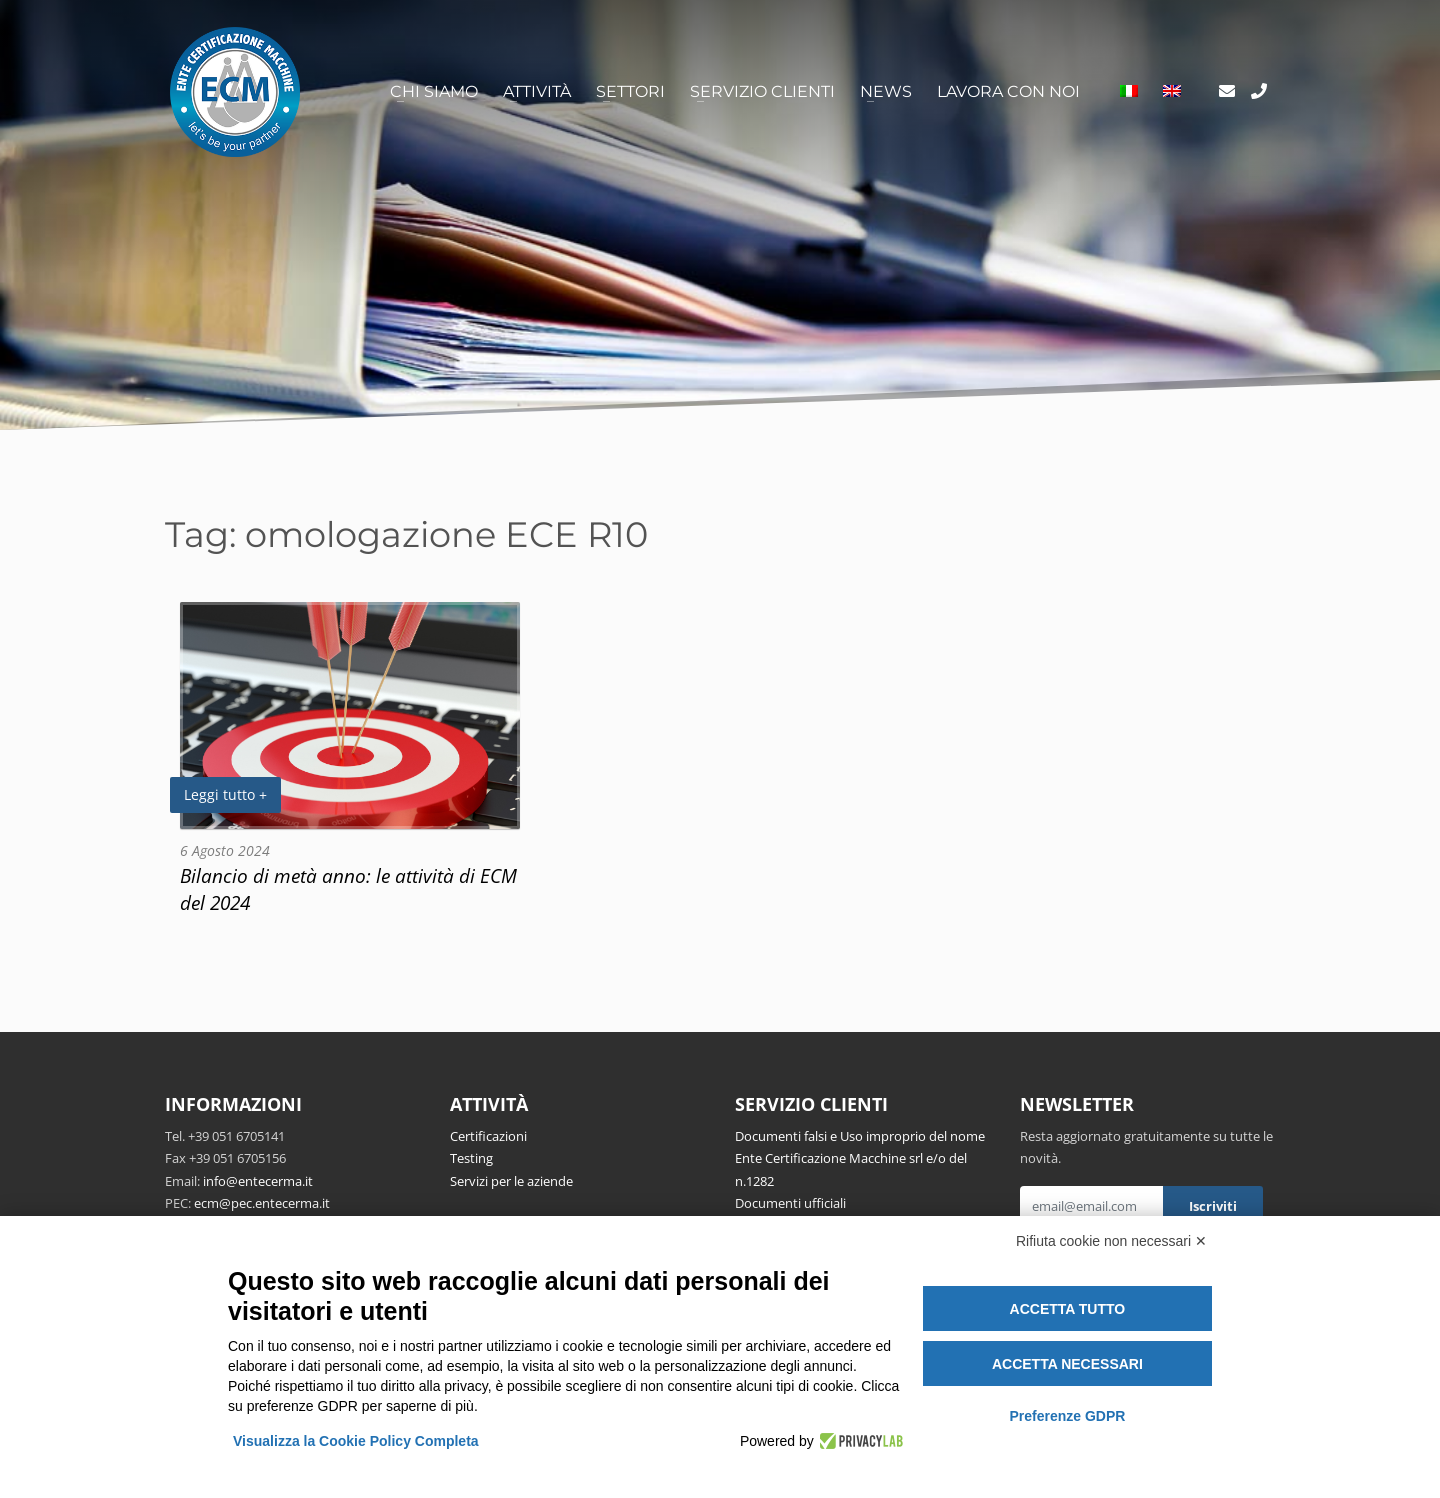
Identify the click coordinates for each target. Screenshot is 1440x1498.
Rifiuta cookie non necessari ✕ (1111, 1241)
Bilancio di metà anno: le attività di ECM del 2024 (348, 889)
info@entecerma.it (258, 1181)
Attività (537, 91)
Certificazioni (488, 1136)
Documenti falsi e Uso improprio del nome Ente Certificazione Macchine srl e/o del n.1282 (860, 1158)
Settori (630, 91)
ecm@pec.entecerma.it (262, 1203)
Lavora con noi (1008, 91)
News (886, 91)
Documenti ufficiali (790, 1203)
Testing (471, 1158)
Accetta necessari (1067, 1364)
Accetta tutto (1068, 1309)
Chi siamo (434, 91)
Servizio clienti (762, 91)
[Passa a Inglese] (1172, 92)
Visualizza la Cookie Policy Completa (356, 1441)
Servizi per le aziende (511, 1181)
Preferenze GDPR (1067, 1416)
